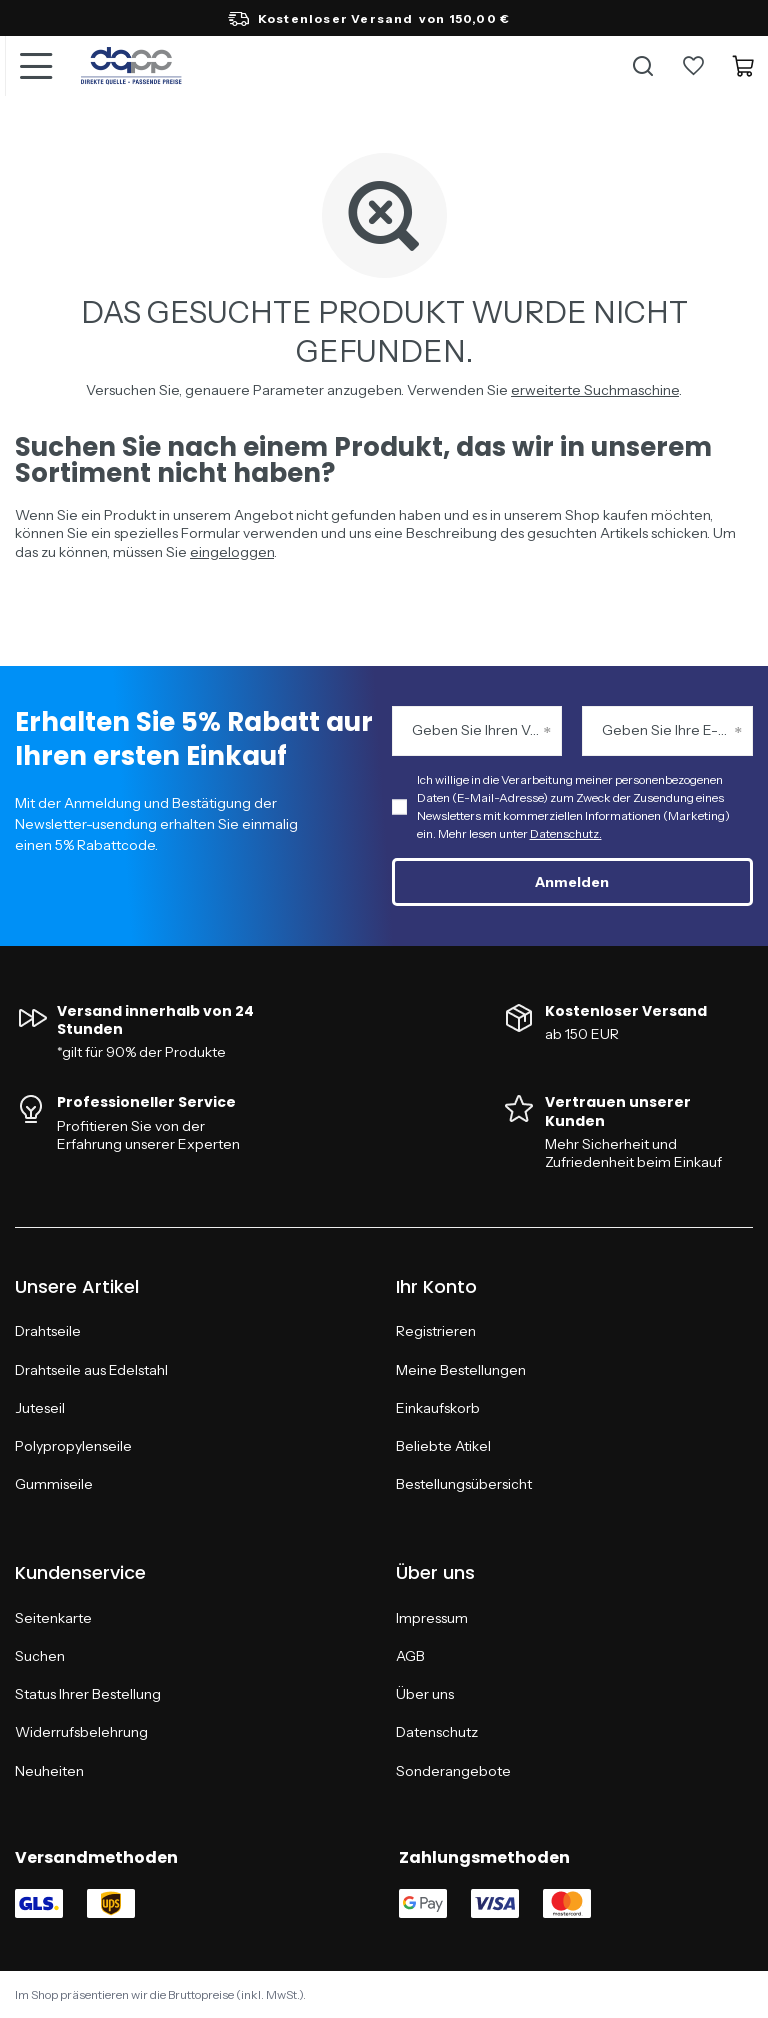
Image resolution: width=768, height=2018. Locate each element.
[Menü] (35, 66)
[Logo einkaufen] (131, 66)
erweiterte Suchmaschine (595, 390)
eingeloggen (232, 552)
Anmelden (572, 882)
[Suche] (643, 66)
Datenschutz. (566, 833)
